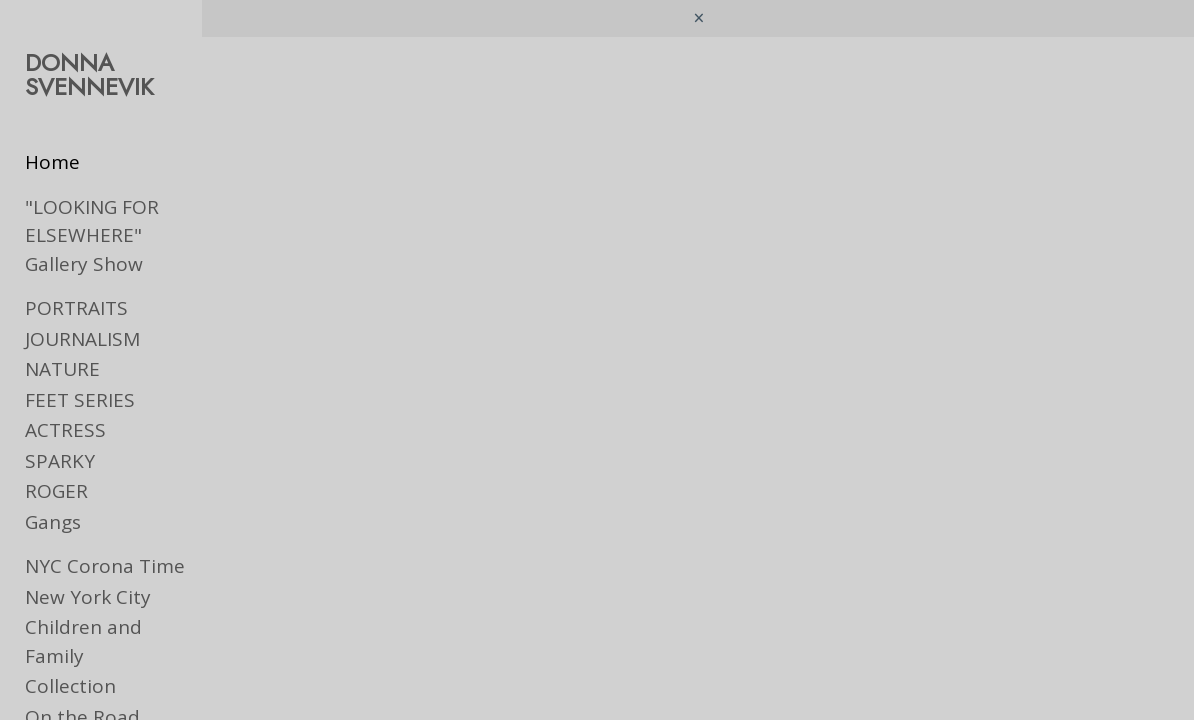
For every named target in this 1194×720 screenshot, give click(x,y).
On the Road (82, 664)
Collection (70, 634)
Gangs (53, 498)
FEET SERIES (80, 376)
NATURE (62, 345)
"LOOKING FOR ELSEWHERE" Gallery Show (117, 211)
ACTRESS (65, 406)
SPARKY (60, 437)
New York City (88, 573)
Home (52, 138)
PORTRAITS (76, 284)
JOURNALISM (82, 315)
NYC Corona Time (105, 542)
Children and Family (115, 603)
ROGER (56, 467)
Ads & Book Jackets (111, 695)
